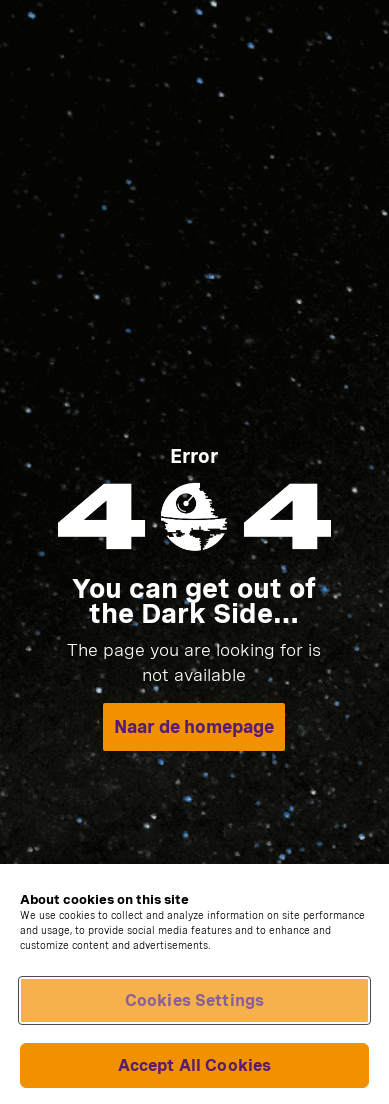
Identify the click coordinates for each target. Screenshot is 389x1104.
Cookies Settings (195, 1000)
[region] (194, 984)
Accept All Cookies (195, 1065)
